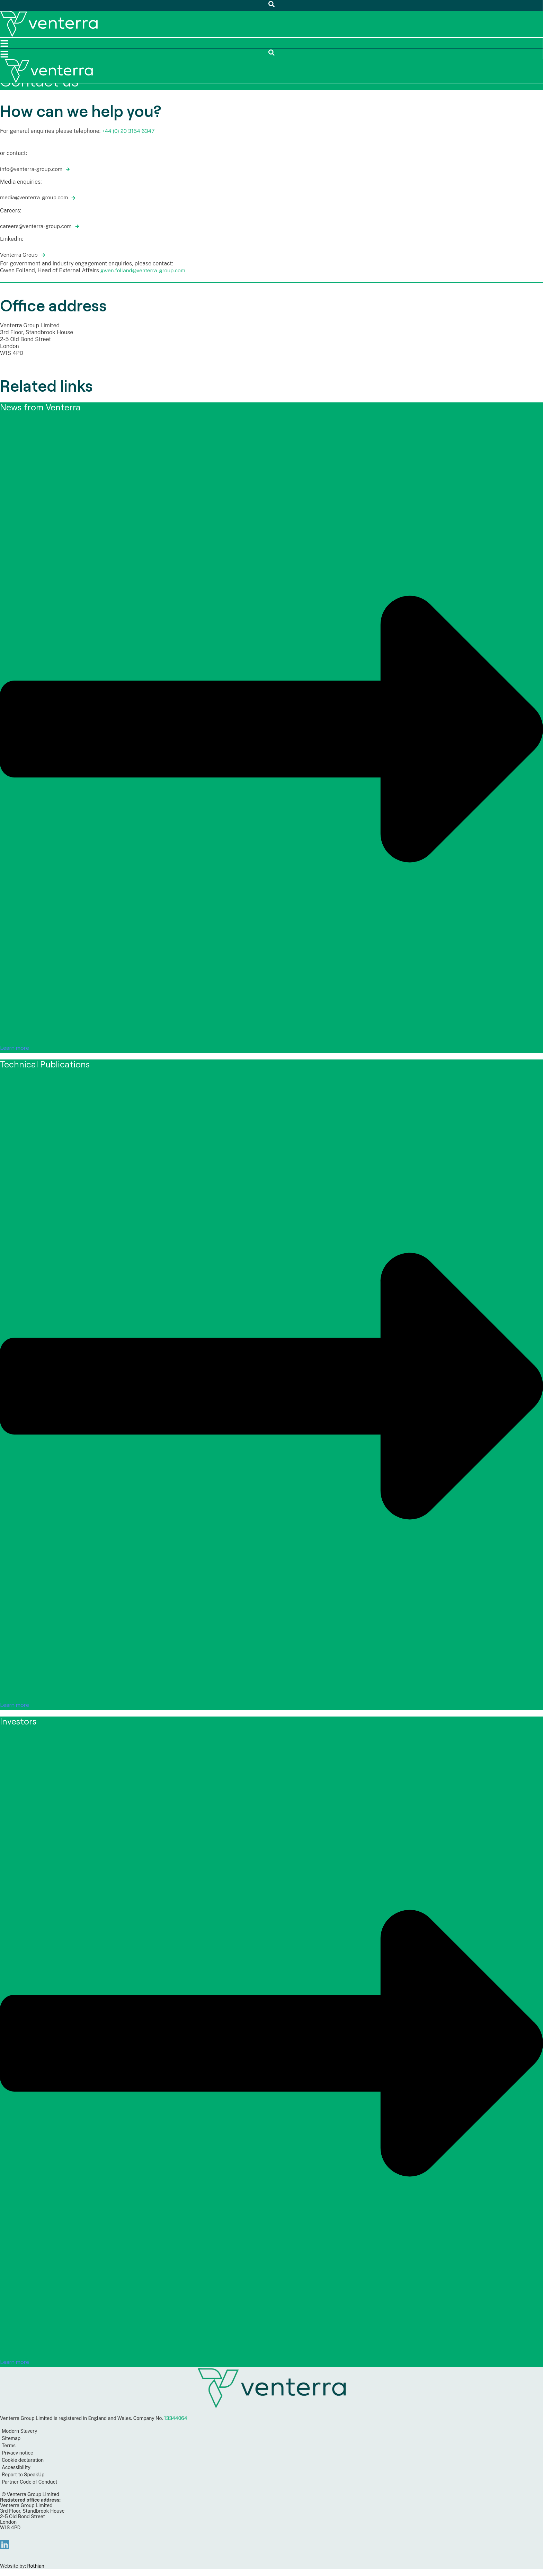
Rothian (35, 2566)
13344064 (175, 2418)
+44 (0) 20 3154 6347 (129, 131)
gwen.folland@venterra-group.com (144, 270)
